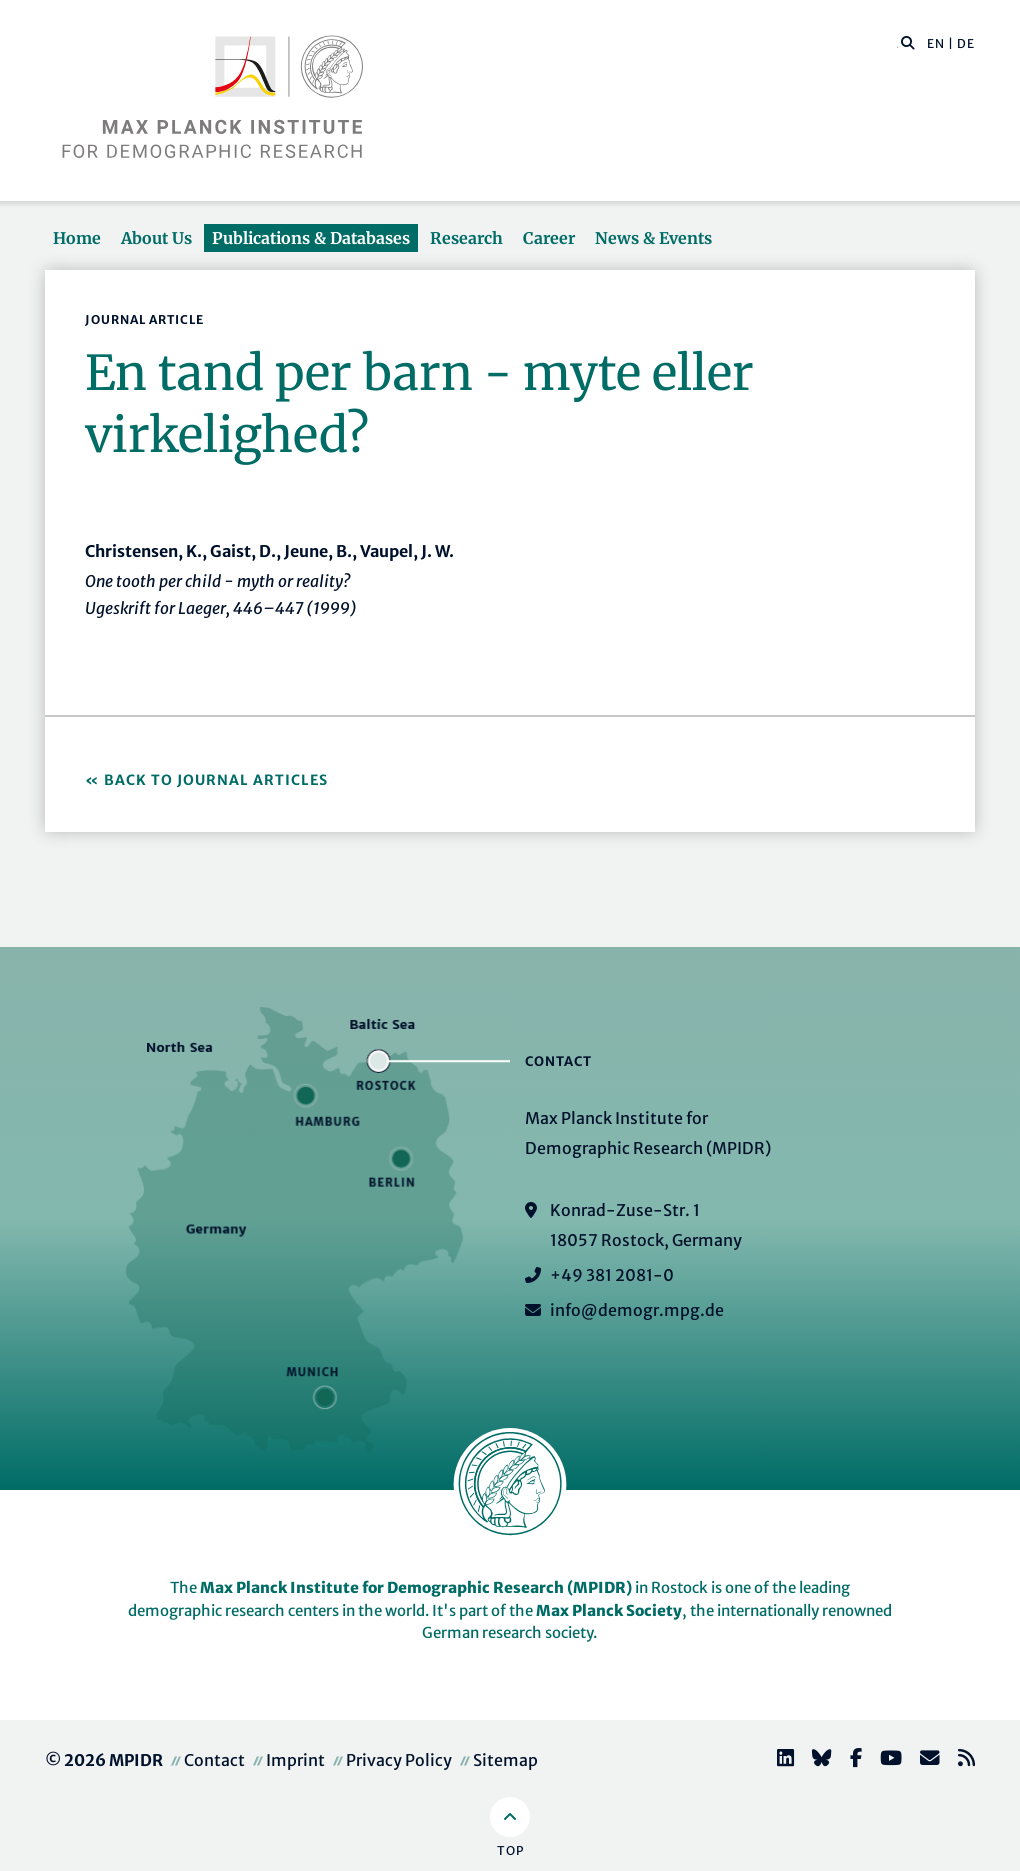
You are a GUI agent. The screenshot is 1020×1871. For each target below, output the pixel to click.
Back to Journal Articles (216, 780)
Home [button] (77, 238)
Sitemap (505, 1760)
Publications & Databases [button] (311, 238)
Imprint (295, 1760)
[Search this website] (897, 44)
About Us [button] (156, 238)
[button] (908, 42)
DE (966, 43)
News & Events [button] (653, 238)
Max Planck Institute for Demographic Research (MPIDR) (416, 1587)
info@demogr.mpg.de (637, 1310)
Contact (214, 1760)
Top (510, 1850)
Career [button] (549, 238)
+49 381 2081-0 (612, 1275)
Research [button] (466, 238)
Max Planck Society (609, 1610)
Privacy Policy (399, 1760)
